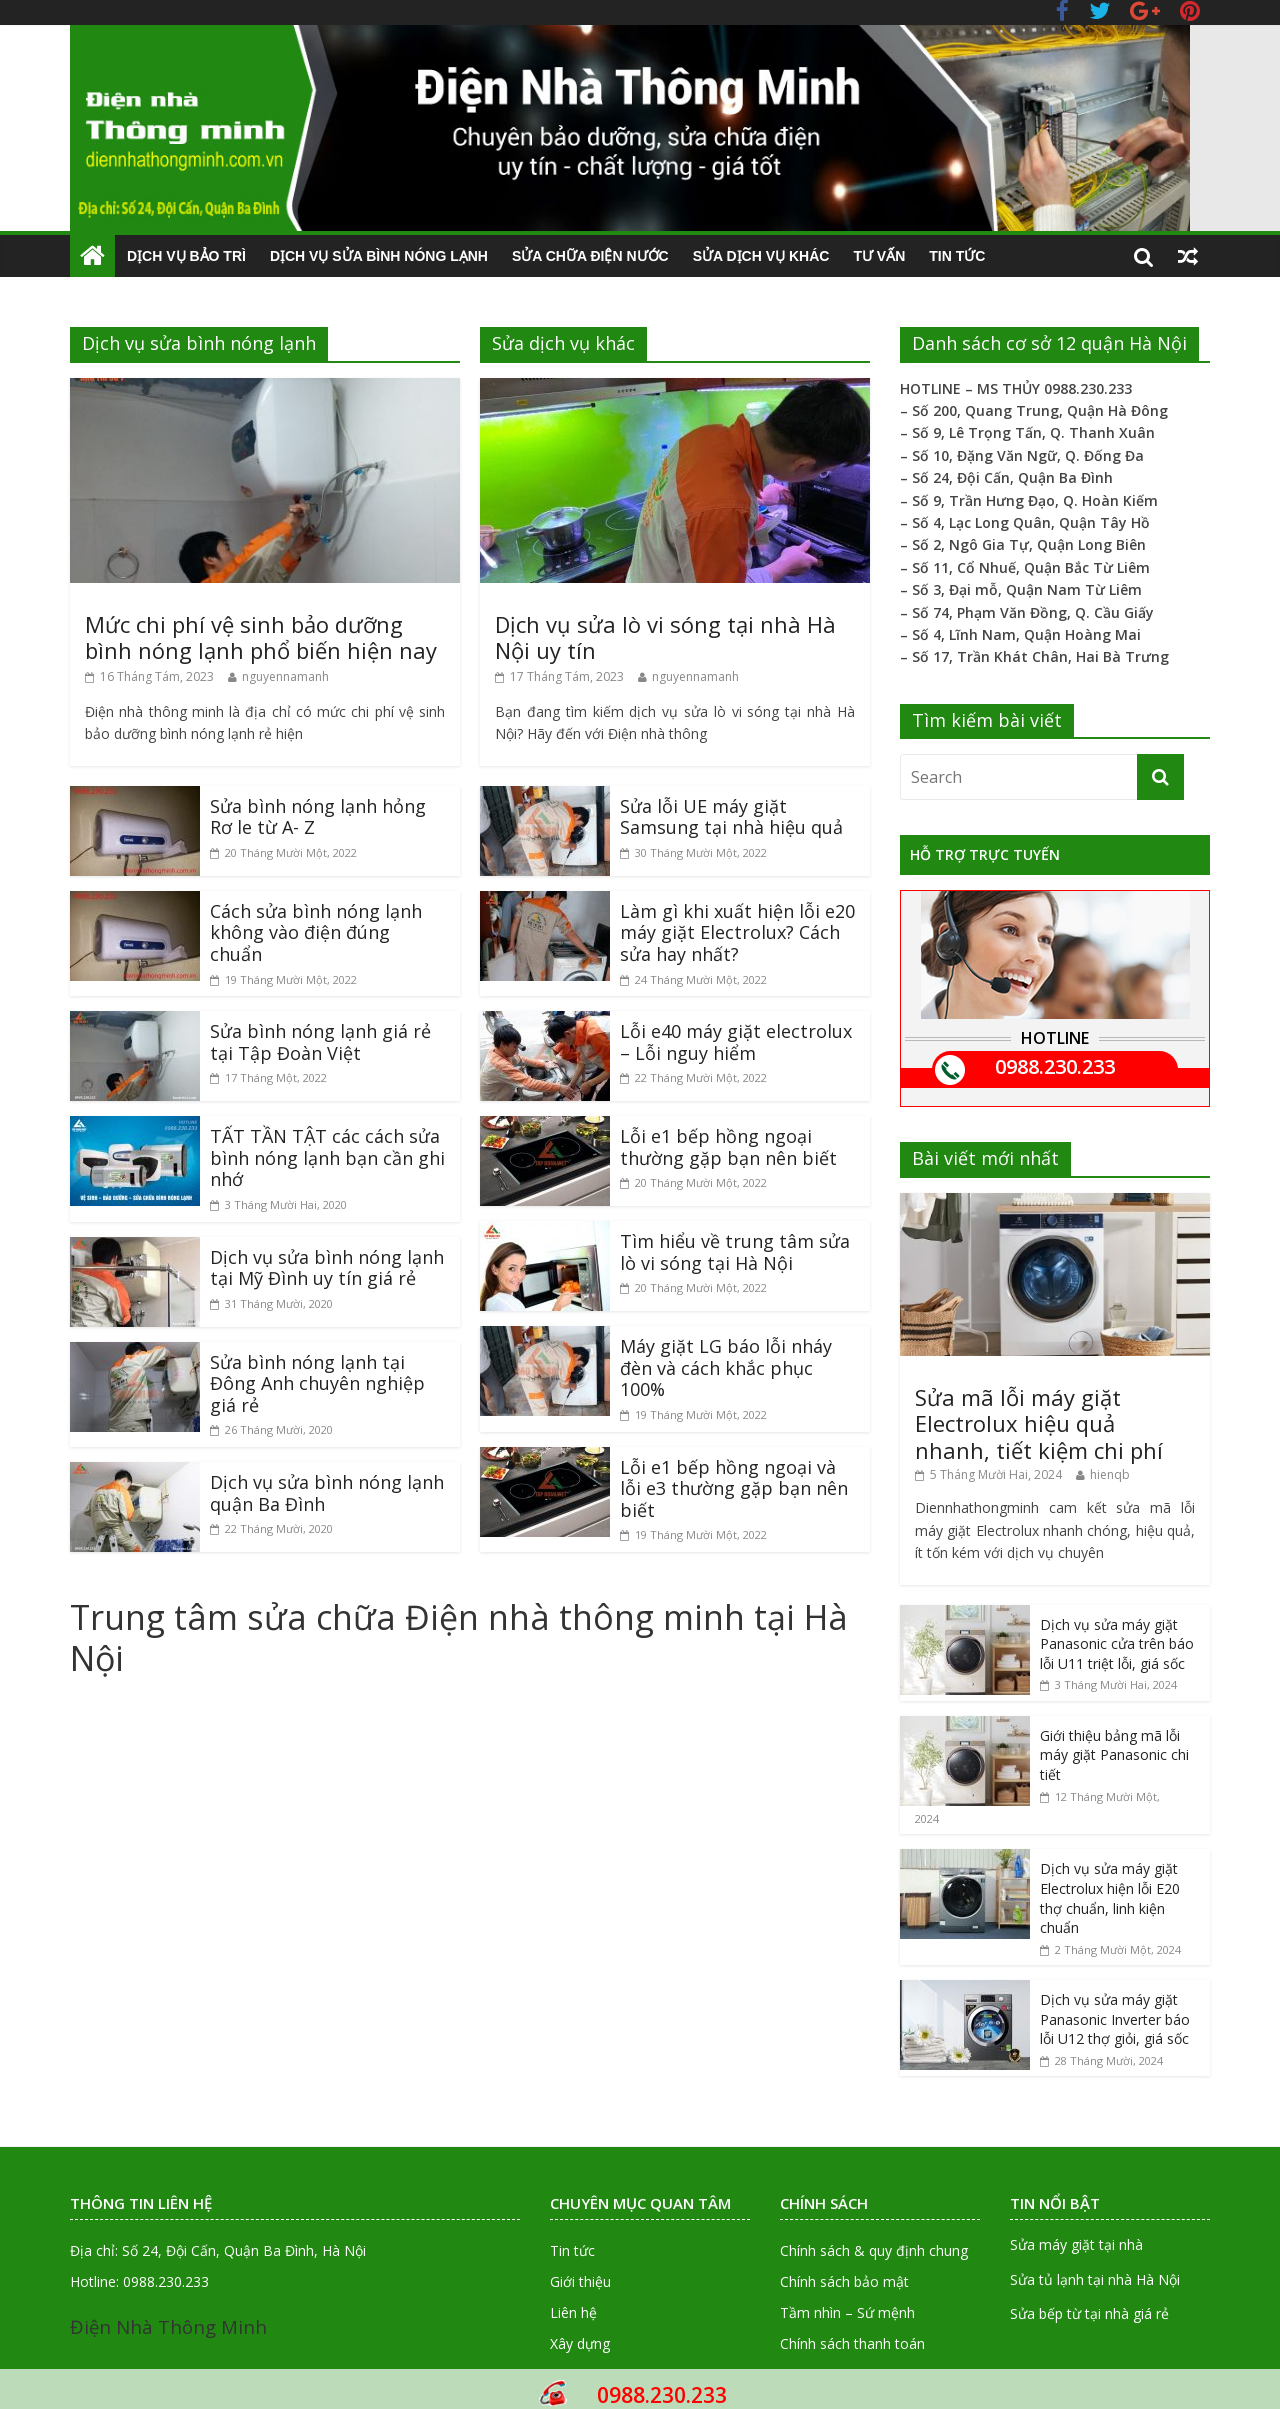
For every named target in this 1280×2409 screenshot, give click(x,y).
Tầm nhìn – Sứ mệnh (847, 2312)
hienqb (1110, 1474)
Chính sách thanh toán (852, 2343)
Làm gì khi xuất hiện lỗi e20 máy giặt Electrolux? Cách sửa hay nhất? (737, 932)
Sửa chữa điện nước (590, 256)
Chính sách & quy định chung (874, 2250)
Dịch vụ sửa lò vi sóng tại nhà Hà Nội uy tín (665, 637)
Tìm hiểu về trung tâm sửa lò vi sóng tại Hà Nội (735, 1252)
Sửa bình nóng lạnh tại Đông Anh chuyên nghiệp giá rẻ (317, 1383)
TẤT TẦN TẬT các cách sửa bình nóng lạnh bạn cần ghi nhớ (327, 1157)
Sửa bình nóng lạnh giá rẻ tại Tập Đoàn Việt (320, 1042)
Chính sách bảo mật (844, 2281)
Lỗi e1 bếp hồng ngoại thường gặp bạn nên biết (728, 1147)
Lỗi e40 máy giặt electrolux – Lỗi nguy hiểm (736, 1042)
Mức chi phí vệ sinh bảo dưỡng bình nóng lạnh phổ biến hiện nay (261, 637)
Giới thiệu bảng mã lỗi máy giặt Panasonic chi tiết (1114, 1755)
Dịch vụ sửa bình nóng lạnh (379, 256)
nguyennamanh (285, 676)
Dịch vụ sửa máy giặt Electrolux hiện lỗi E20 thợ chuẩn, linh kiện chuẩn (1110, 1898)
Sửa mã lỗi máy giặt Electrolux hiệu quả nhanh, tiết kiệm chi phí (1039, 1423)
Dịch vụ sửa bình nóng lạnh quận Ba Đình (327, 1493)
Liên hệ (573, 2312)
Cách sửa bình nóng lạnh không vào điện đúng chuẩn (316, 932)
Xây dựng (580, 2343)
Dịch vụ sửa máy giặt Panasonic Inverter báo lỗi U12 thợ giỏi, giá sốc (1115, 2019)
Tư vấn (879, 256)
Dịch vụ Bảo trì (186, 256)
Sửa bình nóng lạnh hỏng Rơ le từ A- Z (318, 817)
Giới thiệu (580, 2281)
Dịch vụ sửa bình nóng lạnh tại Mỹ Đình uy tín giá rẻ (327, 1268)
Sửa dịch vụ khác (761, 256)
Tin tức (957, 256)
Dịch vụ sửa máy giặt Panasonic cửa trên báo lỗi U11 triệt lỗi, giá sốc (1117, 1644)
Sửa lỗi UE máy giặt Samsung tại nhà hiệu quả (731, 817)
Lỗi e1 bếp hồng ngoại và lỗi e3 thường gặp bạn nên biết (734, 1488)
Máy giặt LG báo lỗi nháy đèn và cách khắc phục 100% (726, 1367)
